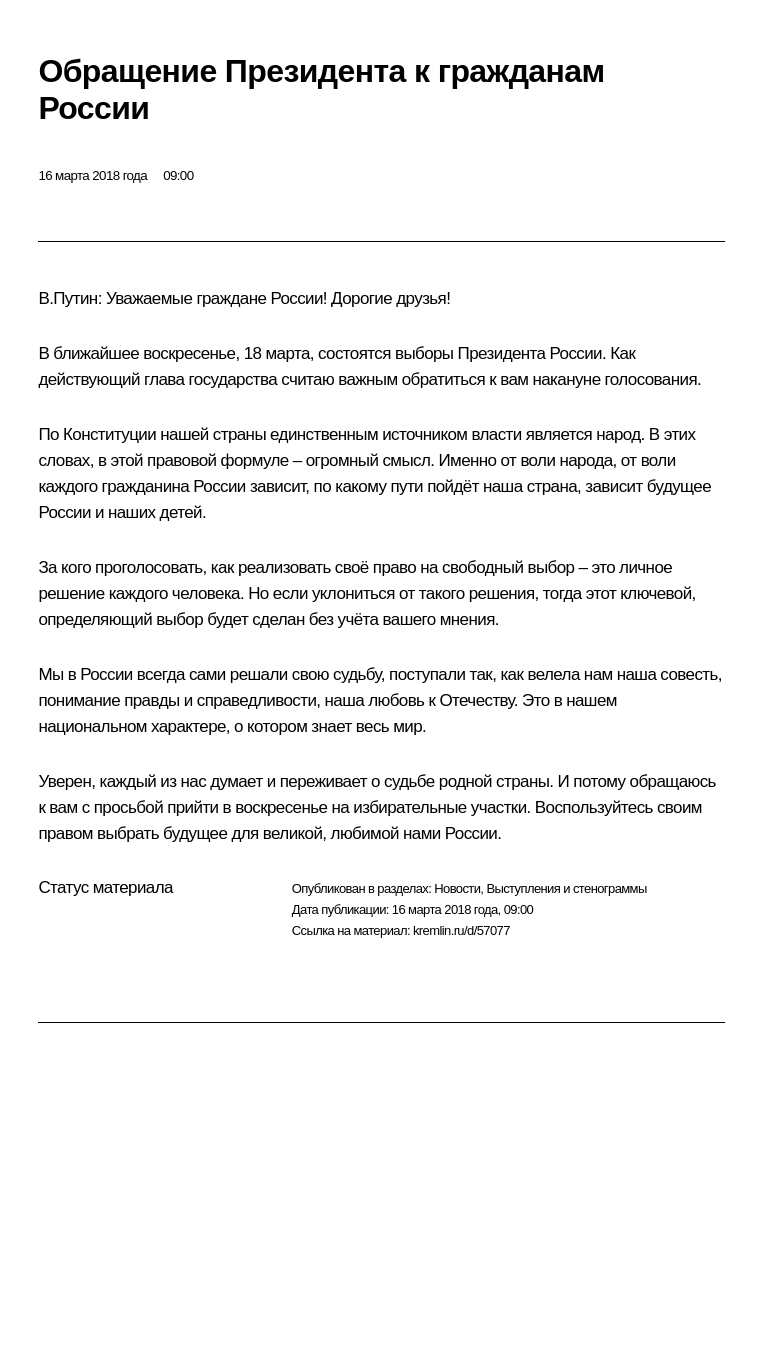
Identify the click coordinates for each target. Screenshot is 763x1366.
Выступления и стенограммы (566, 888)
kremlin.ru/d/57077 (461, 930)
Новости (457, 888)
